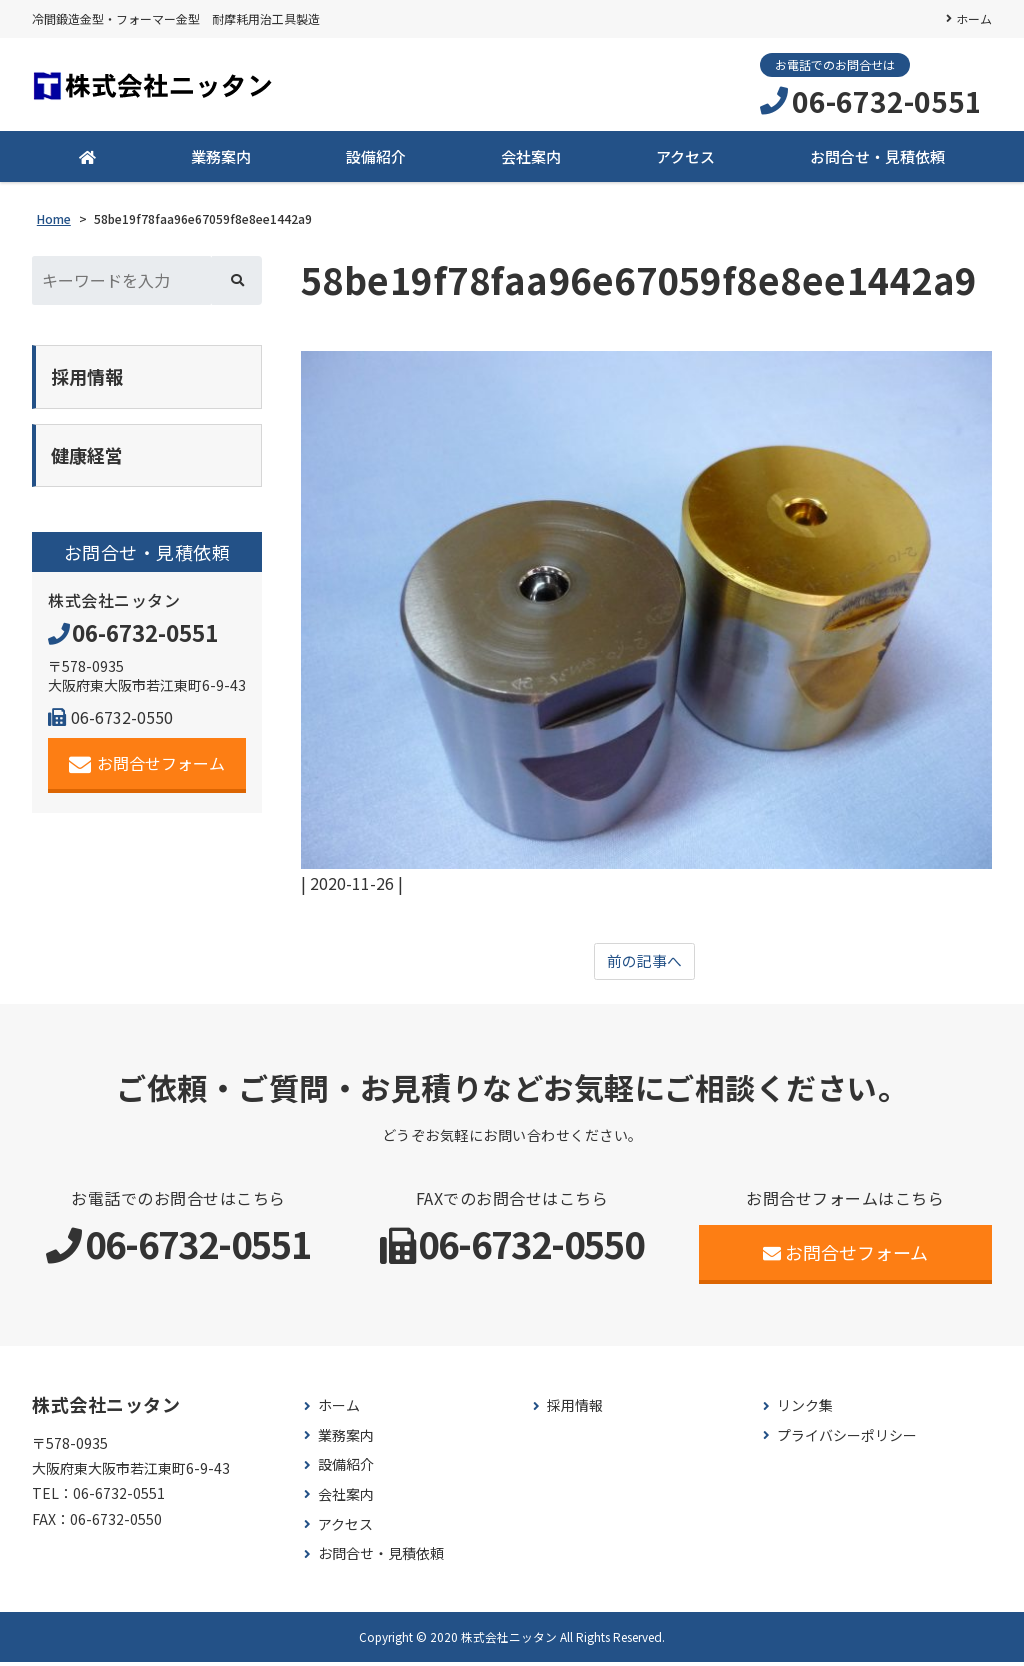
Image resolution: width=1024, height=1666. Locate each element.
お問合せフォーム (147, 771)
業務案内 (221, 159)
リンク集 (805, 1410)
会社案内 (531, 159)
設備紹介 (376, 159)
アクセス (685, 159)
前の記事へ (644, 965)
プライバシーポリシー (847, 1439)
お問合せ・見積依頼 (877, 159)
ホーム (974, 18)
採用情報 (575, 1410)
